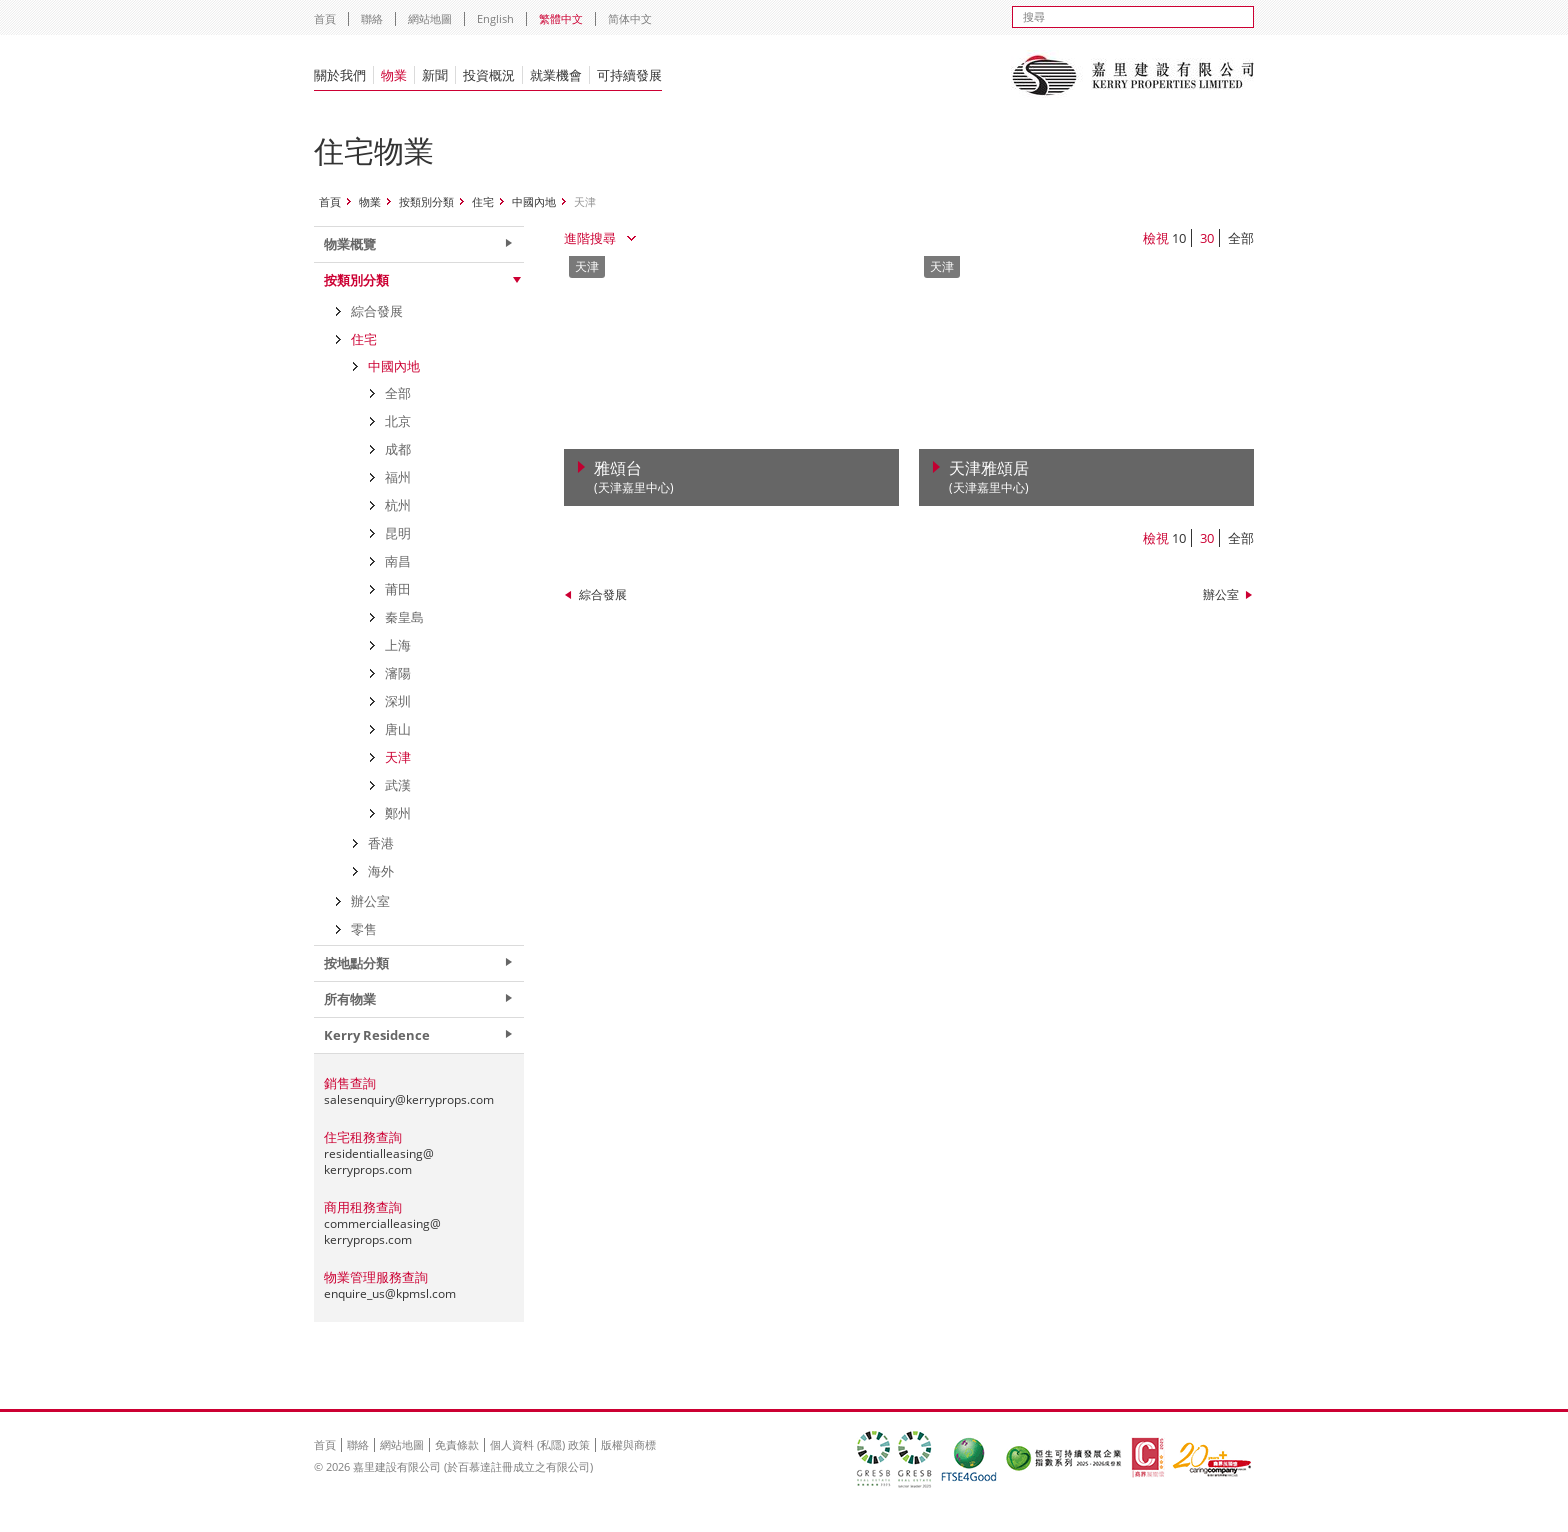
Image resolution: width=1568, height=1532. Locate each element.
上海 (398, 645)
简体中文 (630, 18)
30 (1207, 238)
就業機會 (556, 75)
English (495, 18)
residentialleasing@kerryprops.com (379, 1161)
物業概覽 (350, 244)
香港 (381, 843)
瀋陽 (398, 673)
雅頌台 (634, 477)
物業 (394, 75)
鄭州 (398, 813)
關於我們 (340, 75)
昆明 (398, 533)
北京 (398, 421)
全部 (1241, 238)
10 (1179, 238)
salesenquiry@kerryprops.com (409, 1099)
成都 (398, 449)
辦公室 (1221, 594)
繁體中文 (561, 18)
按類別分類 (426, 201)
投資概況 (489, 75)
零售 (364, 929)
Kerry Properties (1132, 75)
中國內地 (534, 201)
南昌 (398, 561)
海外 (381, 871)
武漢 (398, 785)
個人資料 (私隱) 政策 (540, 1444)
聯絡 (372, 18)
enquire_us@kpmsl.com (390, 1293)
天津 (398, 757)
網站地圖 (430, 18)
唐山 (398, 729)
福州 (398, 477)
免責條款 (457, 1444)
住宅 (483, 201)
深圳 (398, 701)
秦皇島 (404, 617)
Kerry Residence (377, 1035)
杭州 (398, 505)
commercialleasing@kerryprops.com (382, 1231)
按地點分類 (356, 963)
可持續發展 (629, 75)
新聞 (435, 75)
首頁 (325, 18)
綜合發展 (603, 594)
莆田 (398, 589)
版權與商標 (628, 1444)
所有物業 (350, 999)
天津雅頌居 (989, 477)
